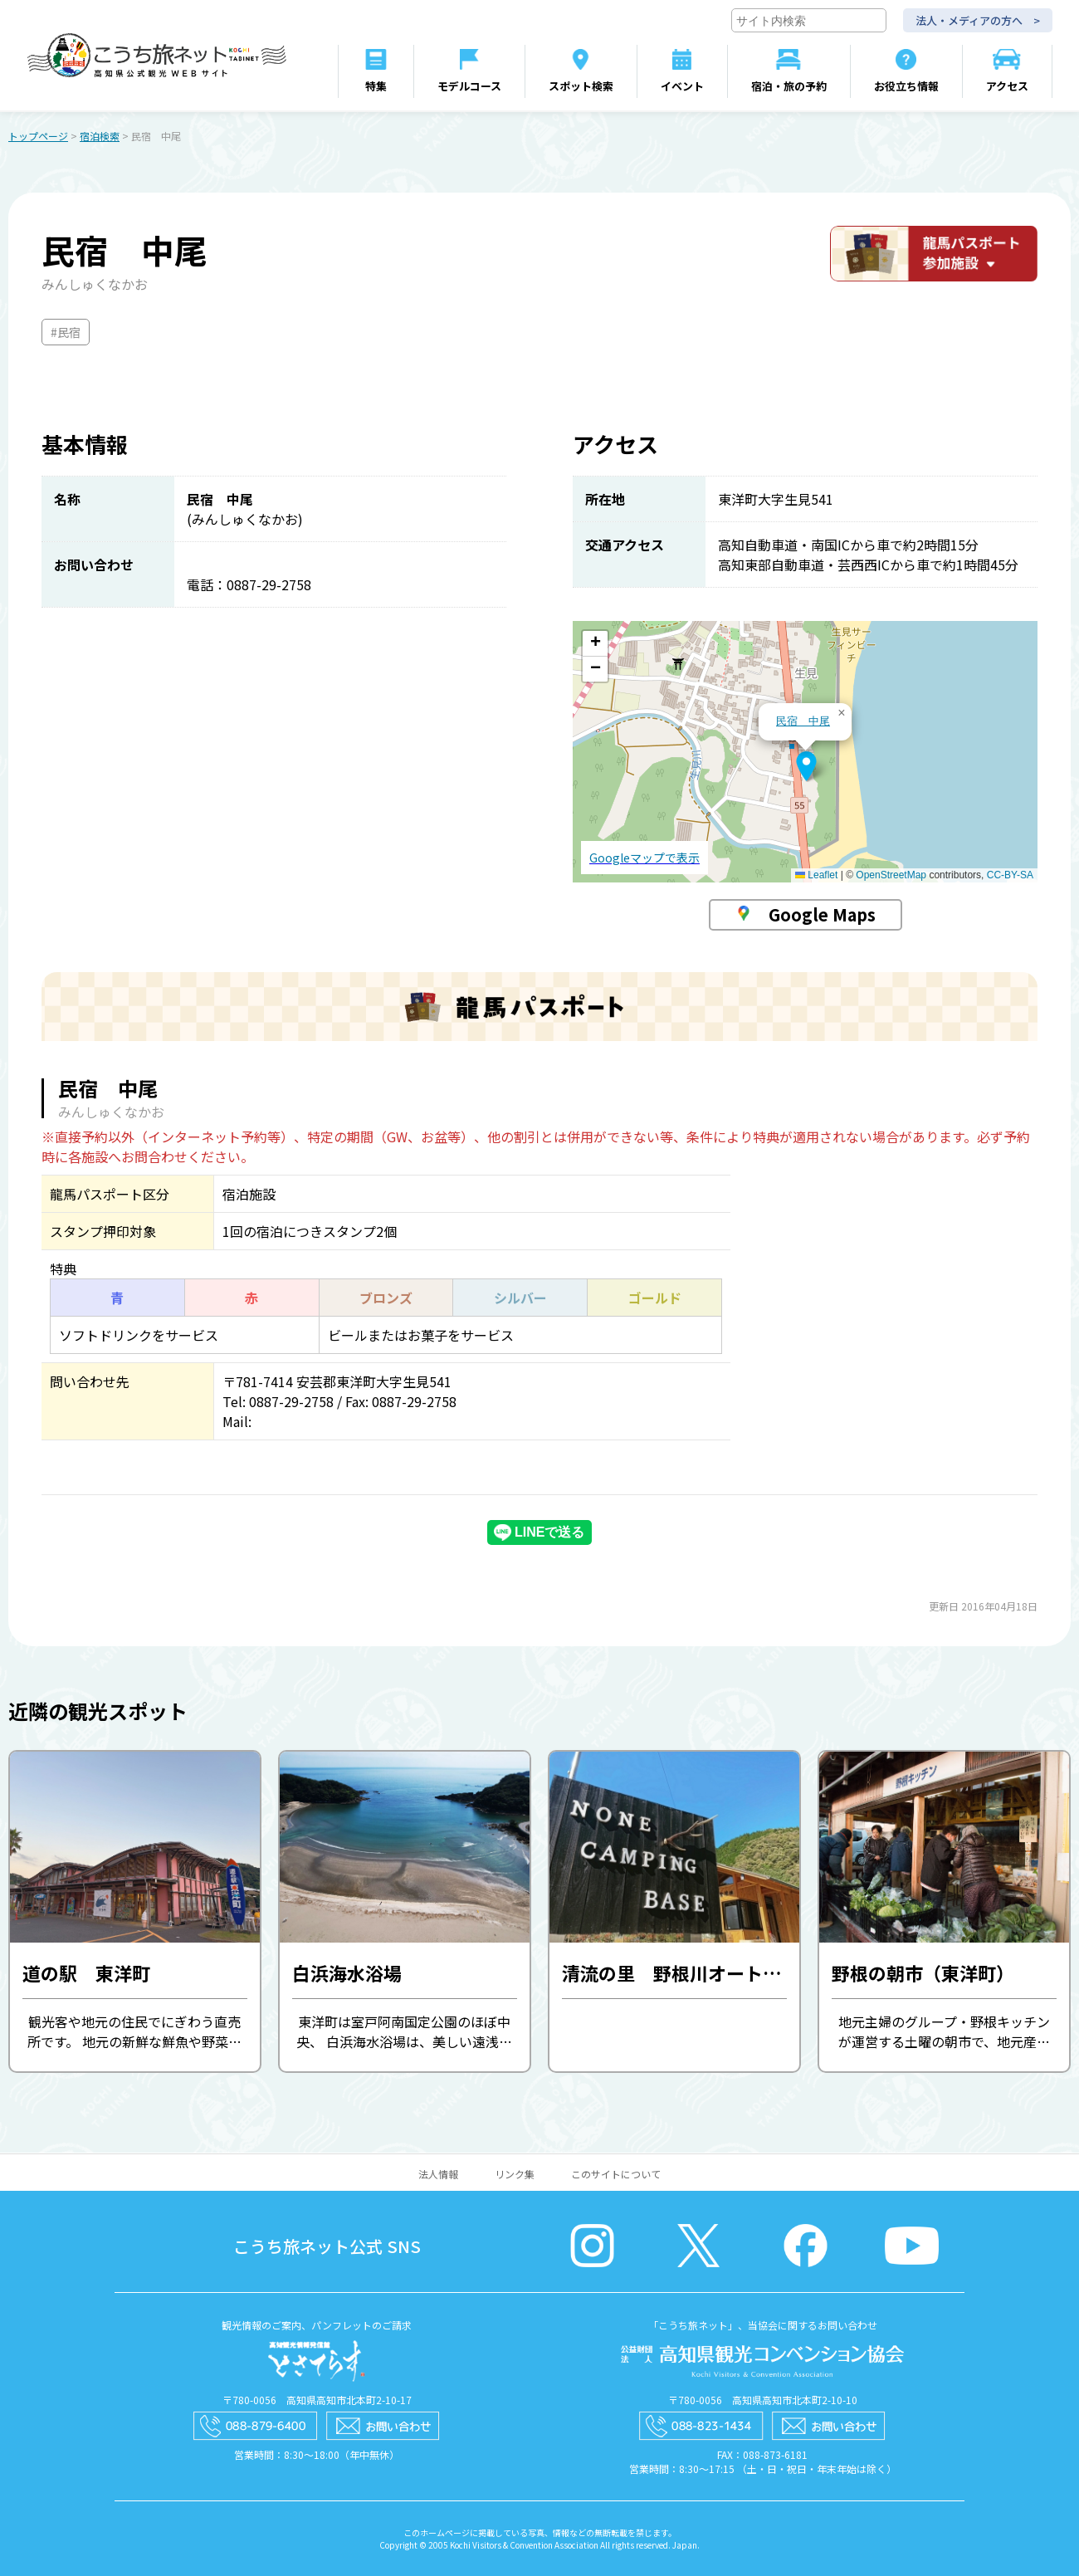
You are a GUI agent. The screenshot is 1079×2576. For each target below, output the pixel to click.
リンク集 (515, 2174)
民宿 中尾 (803, 721)
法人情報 (438, 2174)
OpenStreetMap (891, 875)
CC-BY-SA (1010, 875)
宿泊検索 (100, 136)
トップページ (38, 136)
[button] (806, 766)
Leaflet (816, 875)
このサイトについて (616, 2174)
